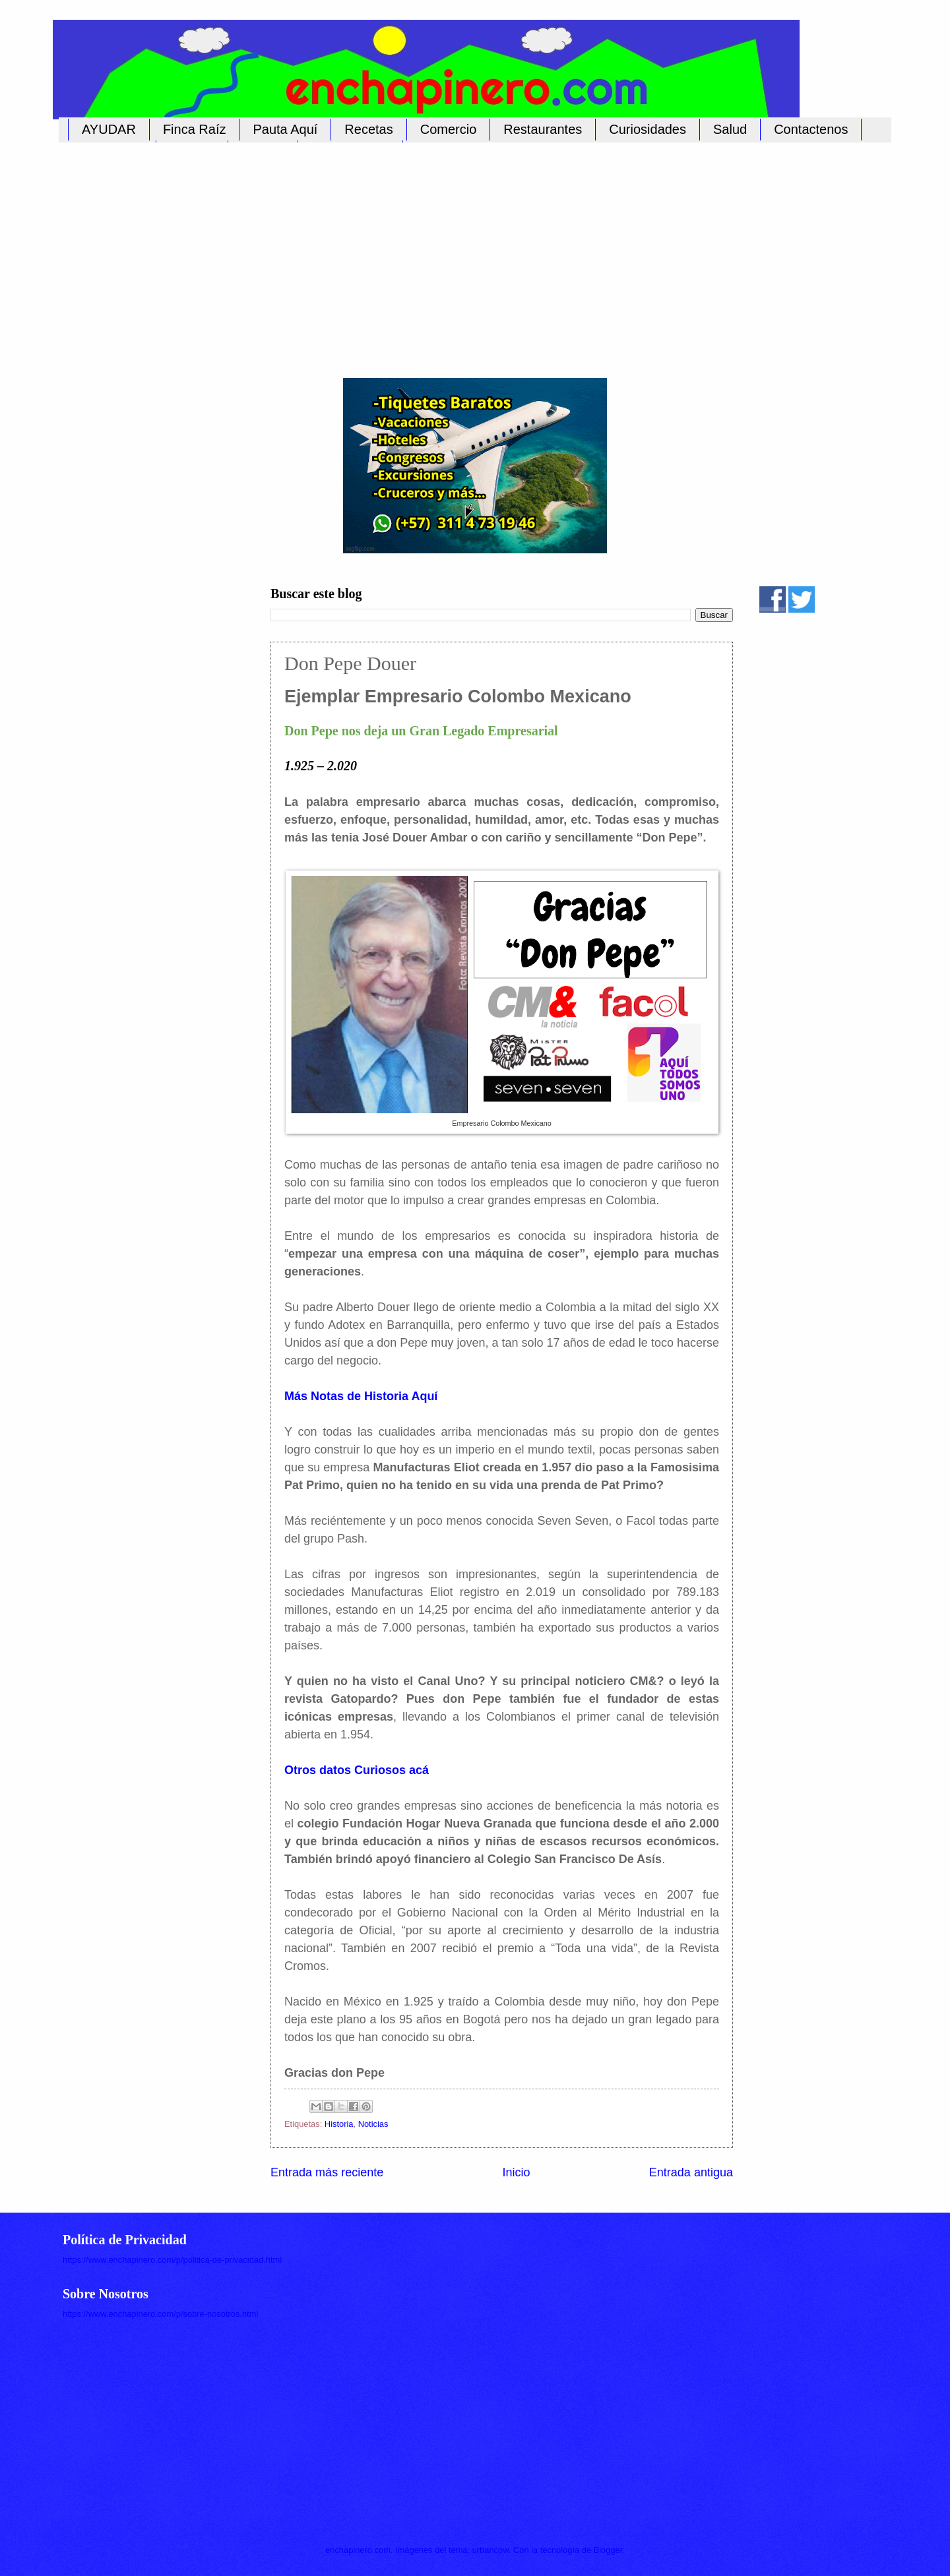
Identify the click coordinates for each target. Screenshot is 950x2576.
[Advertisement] (462, 252)
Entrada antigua (691, 2172)
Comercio (448, 129)
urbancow (490, 2550)
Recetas (368, 129)
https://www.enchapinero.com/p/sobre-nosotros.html (160, 2314)
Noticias (373, 2124)
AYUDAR (109, 129)
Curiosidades (647, 129)
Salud (730, 129)
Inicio (516, 2172)
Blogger (608, 2550)
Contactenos (811, 129)
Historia (339, 2124)
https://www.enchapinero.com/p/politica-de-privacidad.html (172, 2260)
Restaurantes (542, 129)
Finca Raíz (194, 129)
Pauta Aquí (285, 129)
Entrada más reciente (326, 2172)
